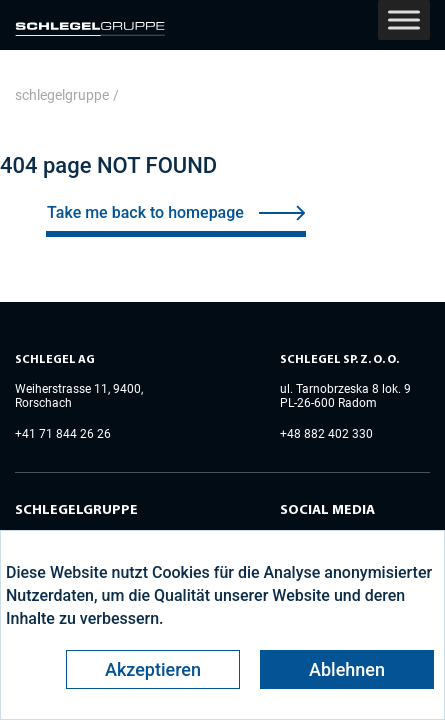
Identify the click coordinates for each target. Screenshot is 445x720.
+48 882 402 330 (326, 434)
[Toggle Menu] (404, 19)
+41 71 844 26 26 (63, 434)
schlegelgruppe (62, 95)
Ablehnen (347, 669)
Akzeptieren (153, 669)
